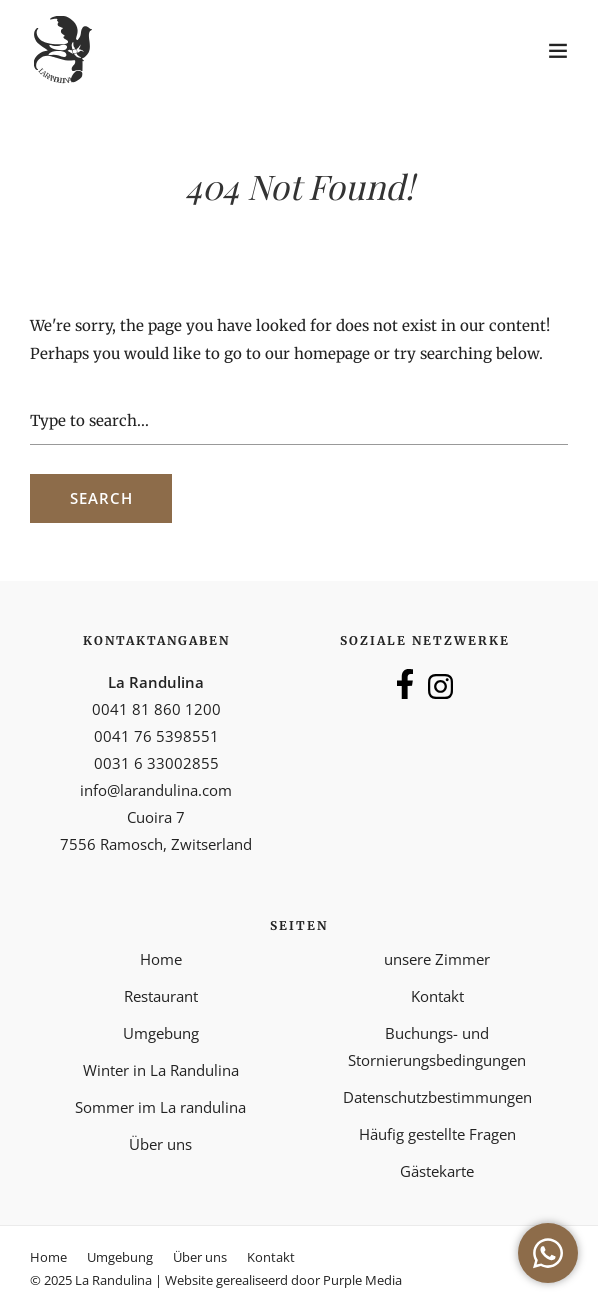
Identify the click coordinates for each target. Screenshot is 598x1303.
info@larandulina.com (156, 790)
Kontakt (437, 996)
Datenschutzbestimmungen (437, 1097)
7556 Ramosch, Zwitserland (156, 844)
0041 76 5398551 (156, 736)
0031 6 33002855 (156, 763)
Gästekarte (437, 1171)
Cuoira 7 (156, 817)
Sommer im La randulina (160, 1107)
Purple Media (362, 1280)
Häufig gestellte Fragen (437, 1134)
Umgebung (161, 1033)
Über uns (160, 1144)
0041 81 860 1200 (156, 709)
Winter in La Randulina (161, 1070)
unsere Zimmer (437, 959)
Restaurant (161, 996)
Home (161, 959)
